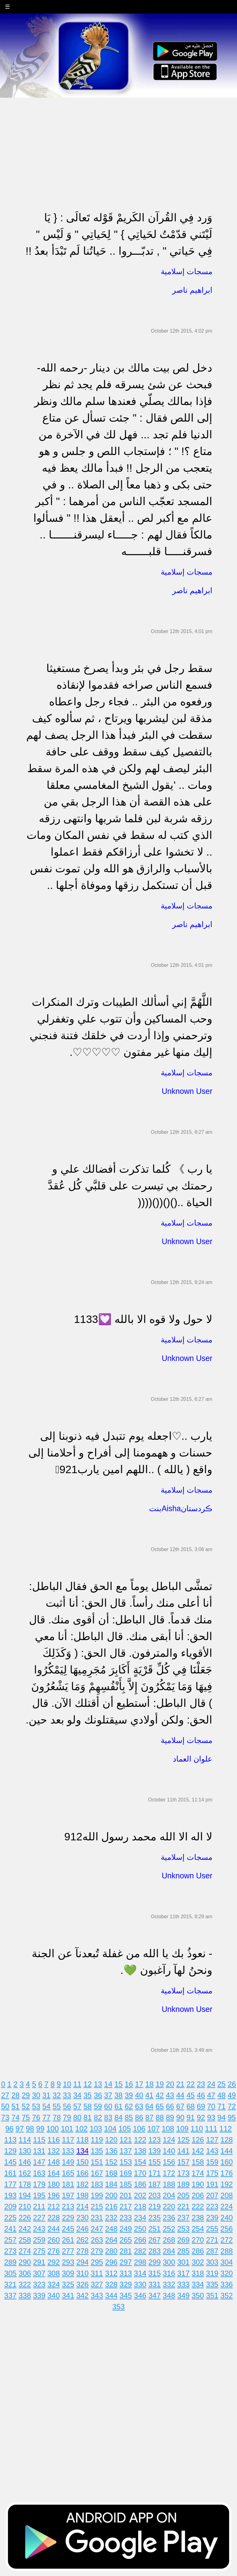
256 (226, 2229)
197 (68, 2195)
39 (129, 2095)
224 (226, 2206)
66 (170, 2106)
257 (10, 2240)
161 (10, 2173)
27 (5, 2095)
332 (169, 2284)
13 (98, 2084)
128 (226, 2140)
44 (180, 2095)
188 (169, 2184)
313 (125, 2273)
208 (226, 2195)
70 (211, 2106)
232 (111, 2217)
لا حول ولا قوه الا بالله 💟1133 (143, 1319)
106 (139, 2128)
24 (211, 2084)
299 (154, 2262)
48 (221, 2095)
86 (139, 2117)
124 (169, 2140)
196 (54, 2195)
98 (30, 2128)
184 (111, 2184)
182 (82, 2184)
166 (82, 2173)
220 (169, 2206)
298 (140, 2262)
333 (183, 2284)
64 (149, 2106)
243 (39, 2229)
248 (111, 2229)
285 (183, 2251)
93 (211, 2117)
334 (198, 2284)
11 (77, 2084)
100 (52, 2128)
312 (111, 2273)
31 (46, 2095)
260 (54, 2240)
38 (118, 2095)
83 (108, 2117)
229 (68, 2217)
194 (25, 2195)
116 (54, 2140)
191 (212, 2184)
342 (82, 2295)
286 (198, 2251)
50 (5, 2106)
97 (19, 2128)
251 (154, 2229)
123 (154, 2140)
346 (140, 2295)
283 (154, 2251)
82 (98, 2117)
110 (197, 2128)
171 (154, 2173)
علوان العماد (192, 1758)
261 (68, 2240)
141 (183, 2151)
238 (198, 2217)
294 (82, 2262)
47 (211, 2095)
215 (97, 2206)
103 (96, 2128)
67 (180, 2106)
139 (154, 2151)
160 (226, 2162)
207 (212, 2195)
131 (39, 2151)
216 (111, 2206)
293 (68, 2262)
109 (182, 2128)
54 (46, 2106)
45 (190, 2095)
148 (54, 2162)
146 (25, 2162)
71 (221, 2106)
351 (212, 2295)
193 (10, 2195)
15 (118, 2084)
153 (125, 2162)
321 (10, 2284)
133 (68, 2151)
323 (39, 2284)
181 (68, 2184)
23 (201, 2084)
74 (15, 2117)
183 (97, 2184)
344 (111, 2295)
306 (25, 2273)
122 (140, 2140)
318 (198, 2273)
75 (26, 2117)
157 (183, 2162)
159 (212, 2162)
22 (190, 2084)
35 (88, 2095)
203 (154, 2195)
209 (10, 2206)
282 (140, 2251)
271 (212, 2240)
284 (169, 2251)
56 (67, 2106)
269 (183, 2240)
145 (10, 2162)
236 (169, 2217)
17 (139, 2084)
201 (125, 2195)
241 (10, 2229)
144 (226, 2151)
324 (54, 2284)
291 (39, 2262)
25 (221, 2084)
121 (125, 2140)
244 (54, 2229)
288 (226, 2251)
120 (111, 2140)
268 (169, 2240)
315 (154, 2273)
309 (68, 2273)
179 (39, 2184)
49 (232, 2095)
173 (183, 2173)
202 (140, 2195)
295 (97, 2262)
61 (118, 2106)
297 (125, 2262)
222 (198, 2206)
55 (56, 2106)
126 (198, 2140)
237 (183, 2217)
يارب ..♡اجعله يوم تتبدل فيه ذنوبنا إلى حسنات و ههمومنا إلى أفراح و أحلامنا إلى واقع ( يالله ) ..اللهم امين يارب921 (120, 1452)
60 (108, 2106)
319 (212, 2273)
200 (111, 2195)
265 (125, 2240)
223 (212, 2206)
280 (111, 2251)
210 (25, 2206)
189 (183, 2184)
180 (54, 2184)
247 (97, 2229)
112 (225, 2128)
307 (39, 2273)
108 (168, 2128)
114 (25, 2140)
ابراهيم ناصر (192, 290)
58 (88, 2106)
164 (54, 2173)
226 (25, 2217)
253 (183, 2229)
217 (125, 2206)
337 (10, 2295)
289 (10, 2262)
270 (198, 2240)
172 (169, 2173)
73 (5, 2117)
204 (169, 2195)
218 (140, 2206)
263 (97, 2240)
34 (77, 2095)
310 (82, 2273)
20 (170, 2084)
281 (125, 2251)
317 (183, 2273)
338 (25, 2295)
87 (149, 2117)
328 (111, 2284)
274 (25, 2251)
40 (139, 2095)
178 (25, 2184)
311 (97, 2273)
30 (36, 2095)
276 (54, 2251)
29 (26, 2095)
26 (232, 2084)
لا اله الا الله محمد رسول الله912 (138, 1836)
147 (39, 2162)
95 (232, 2117)
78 (56, 2117)
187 (154, 2184)
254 (198, 2229)
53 (36, 2106)
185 (125, 2184)
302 (198, 2262)
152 (111, 2162)
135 (97, 2151)
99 (40, 2128)
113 (10, 2140)
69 (201, 2106)
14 (108, 2084)
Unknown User (187, 1091)
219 (154, 2206)
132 (54, 2151)
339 (39, 2295)
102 (81, 2128)
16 (129, 2084)
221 (183, 2206)
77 (46, 2117)
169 (125, 2173)
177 (10, 2184)
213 (68, 2206)
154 (140, 2162)
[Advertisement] (118, 141)
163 (39, 2173)
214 (82, 2206)
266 (140, 2240)
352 (226, 2295)
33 (67, 2095)
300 (169, 2262)
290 (25, 2262)
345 (125, 2295)
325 (68, 2284)
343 (97, 2295)
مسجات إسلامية (186, 271)
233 (125, 2217)
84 (118, 2117)
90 (180, 2117)
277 (68, 2251)
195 (39, 2195)
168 (111, 2173)
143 (212, 2151)
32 (56, 2095)
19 (160, 2084)
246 (82, 2229)
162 (25, 2173)
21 (180, 2084)
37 (108, 2095)
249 (125, 2229)
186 (140, 2184)
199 (97, 2195)
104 (110, 2128)
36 (98, 2095)
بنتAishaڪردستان (180, 1508)
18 (149, 2084)
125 (183, 2140)
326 (82, 2284)
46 (201, 2095)
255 (212, 2229)
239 (212, 2217)
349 (183, 2295)
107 (153, 2128)
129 (10, 2151)
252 (169, 2229)
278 (82, 2251)
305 (10, 2273)
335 (212, 2284)
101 (67, 2128)
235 (154, 2217)
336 (226, 2284)
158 (198, 2162)
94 (221, 2117)
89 (170, 2117)
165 (68, 2173)
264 (111, 2240)
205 (183, 2195)
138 (140, 2151)
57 (77, 2106)
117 (68, 2140)
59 (98, 2106)
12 (88, 2084)
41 (149, 2095)
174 (198, 2173)
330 (140, 2284)
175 (212, 2173)
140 (169, 2151)
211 (39, 2206)
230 (82, 2217)
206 (198, 2195)
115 (39, 2140)
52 (26, 2106)
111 (211, 2128)
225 (10, 2217)
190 (198, 2184)
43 (170, 2095)
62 (129, 2106)
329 (125, 2284)
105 (124, 2128)
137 (125, 2151)
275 (39, 2251)
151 (97, 2162)
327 (97, 2284)
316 (169, 2273)
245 (68, 2229)
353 (118, 2306)
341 (68, 2295)
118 (82, 2140)
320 (226, 2273)
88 (160, 2117)
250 (140, 2229)
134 (82, 2151)
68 (190, 2106)
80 (77, 2117)
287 (212, 2251)
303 (212, 2262)
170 (140, 2173)
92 (201, 2117)
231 (97, 2217)
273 (10, 2251)
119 (97, 2140)
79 (67, 2117)
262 (82, 2240)
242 (25, 2229)
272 (226, 2240)
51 (15, 2106)
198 (82, 2195)
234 (140, 2217)
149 (68, 2162)
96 (9, 2128)
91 (190, 2117)
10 (67, 2084)
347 (154, 2295)
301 (183, 2262)
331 (154, 2284)
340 (54, 2295)
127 (212, 2140)
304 (226, 2262)
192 (226, 2184)
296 (111, 2262)
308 (54, 2273)
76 (36, 2117)
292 (54, 2262)
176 (226, 2173)
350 (198, 2295)
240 (226, 2217)
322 (25, 2284)
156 (169, 2162)
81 (88, 2117)
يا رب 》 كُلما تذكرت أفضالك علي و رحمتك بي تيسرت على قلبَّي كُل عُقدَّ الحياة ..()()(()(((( (130, 1185)
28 (15, 2095)
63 (139, 2106)
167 (97, 2173)
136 (111, 2151)
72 (232, 2106)
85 (129, 2117)
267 (154, 2240)
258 (25, 2240)
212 (54, 2206)
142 (198, 2151)
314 (140, 2273)
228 (54, 2217)
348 (169, 2295)
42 (160, 2095)
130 (25, 2151)
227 (39, 2217)
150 (82, 2162)
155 (154, 2162)
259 (39, 2240)
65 (160, 2106)
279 (97, 2251)
